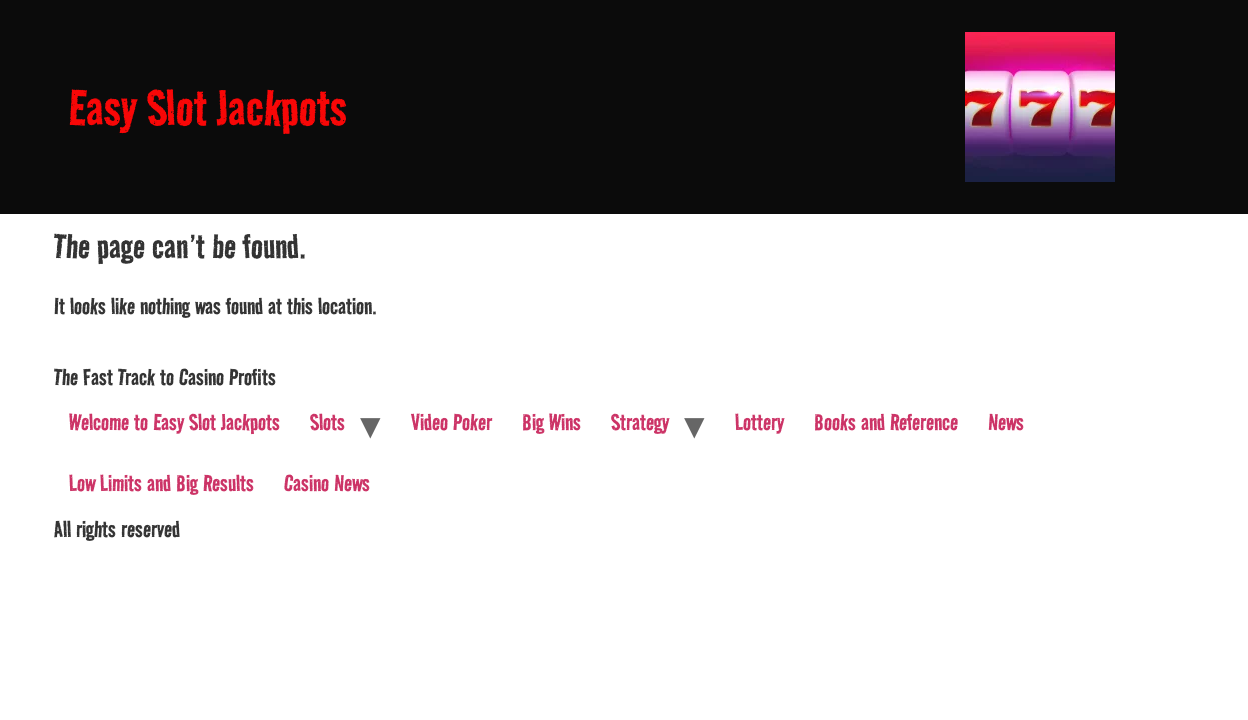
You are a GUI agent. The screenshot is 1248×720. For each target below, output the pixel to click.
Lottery (759, 422)
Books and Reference (886, 422)
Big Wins (551, 422)
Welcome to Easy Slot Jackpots (174, 422)
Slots (327, 422)
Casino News (327, 483)
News (1006, 422)
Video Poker (451, 422)
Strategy (640, 422)
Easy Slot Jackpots (207, 107)
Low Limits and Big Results (161, 483)
